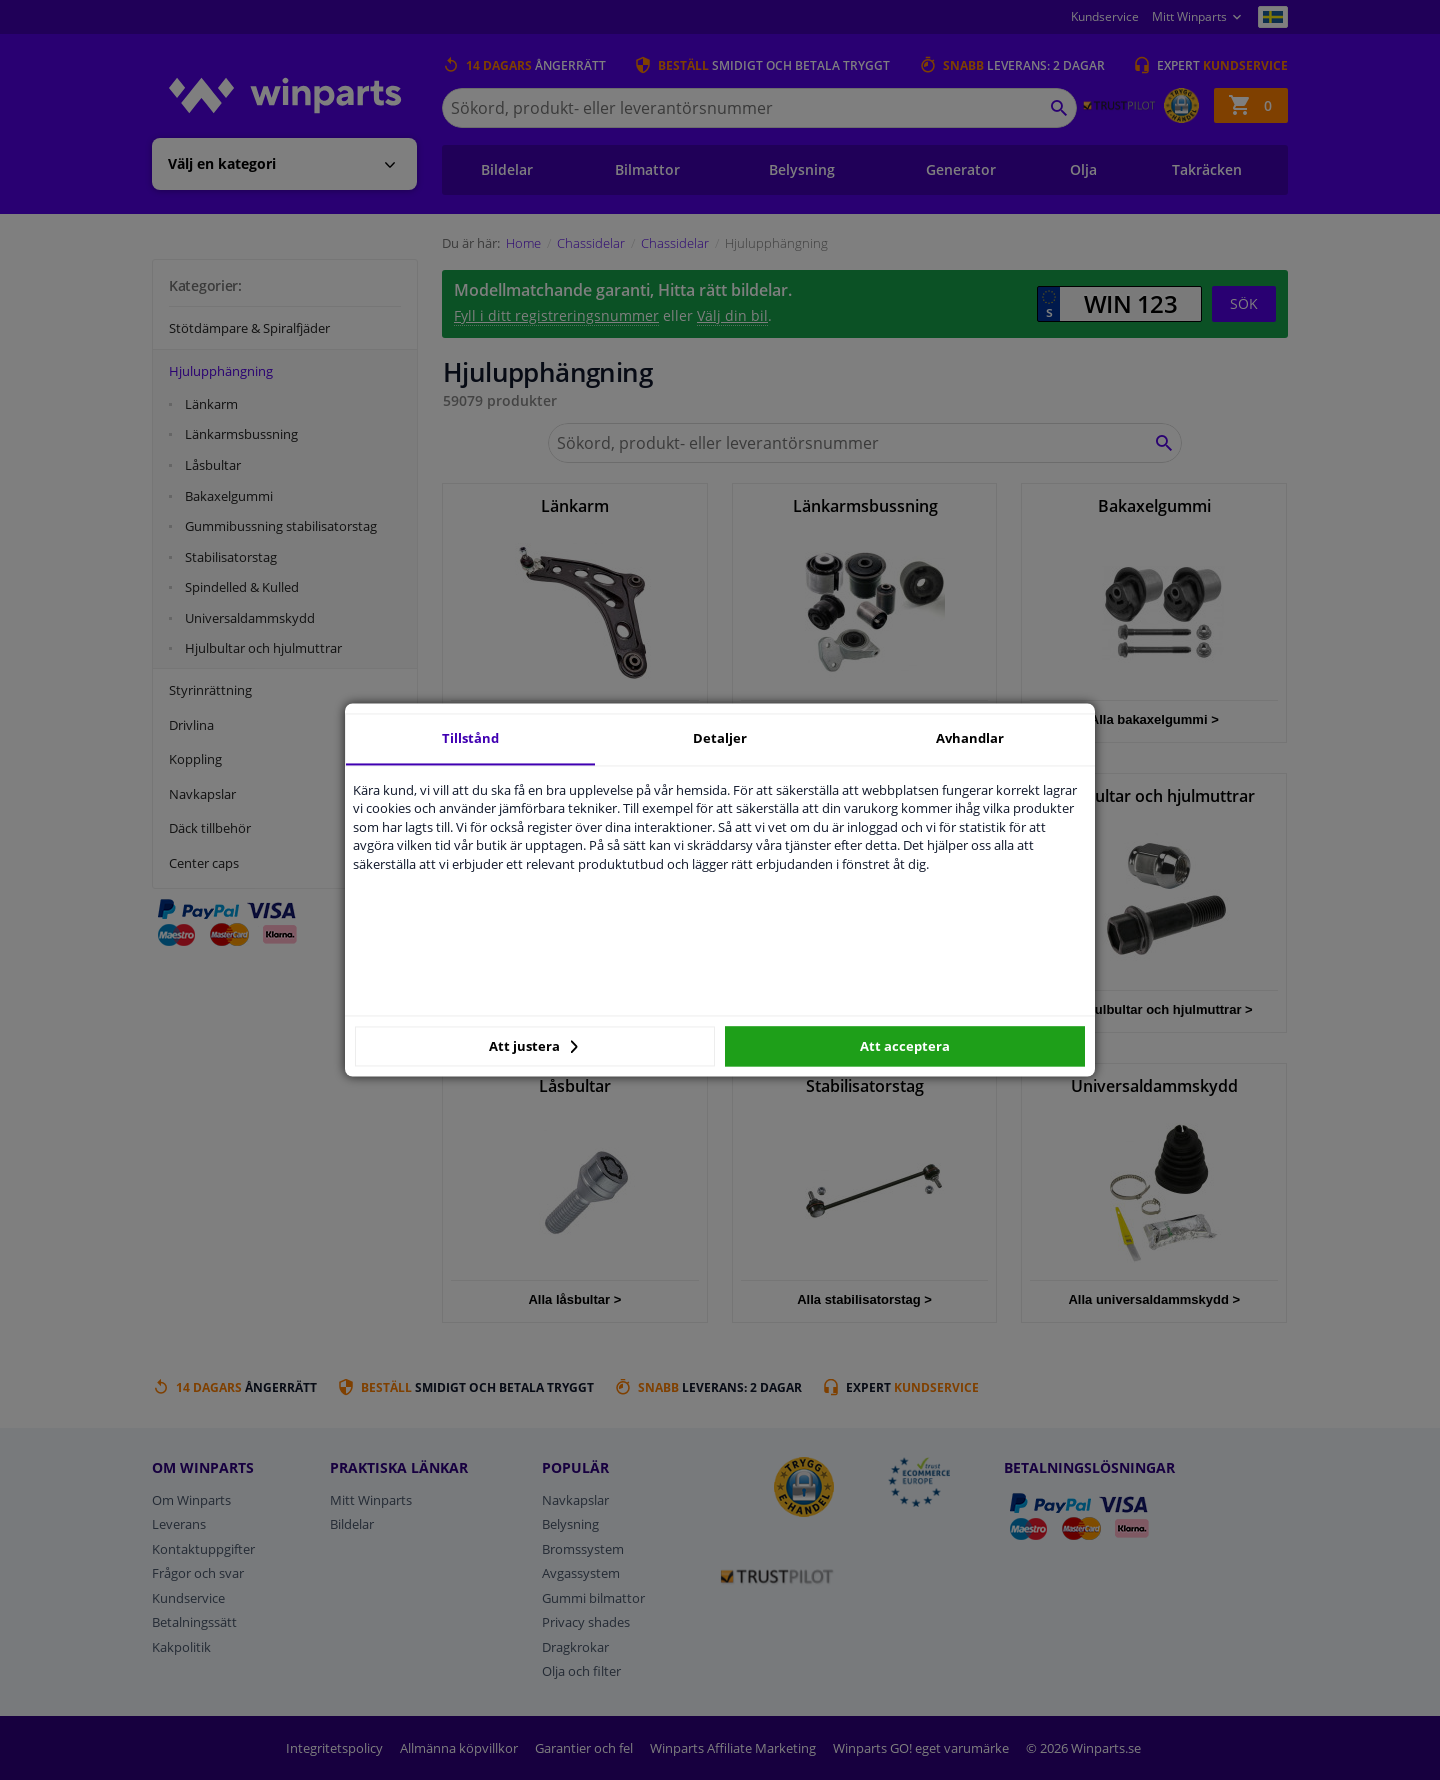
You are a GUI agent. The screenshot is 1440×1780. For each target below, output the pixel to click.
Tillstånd (470, 738)
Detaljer (720, 738)
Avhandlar (970, 738)
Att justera (533, 1046)
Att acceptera (905, 1046)
